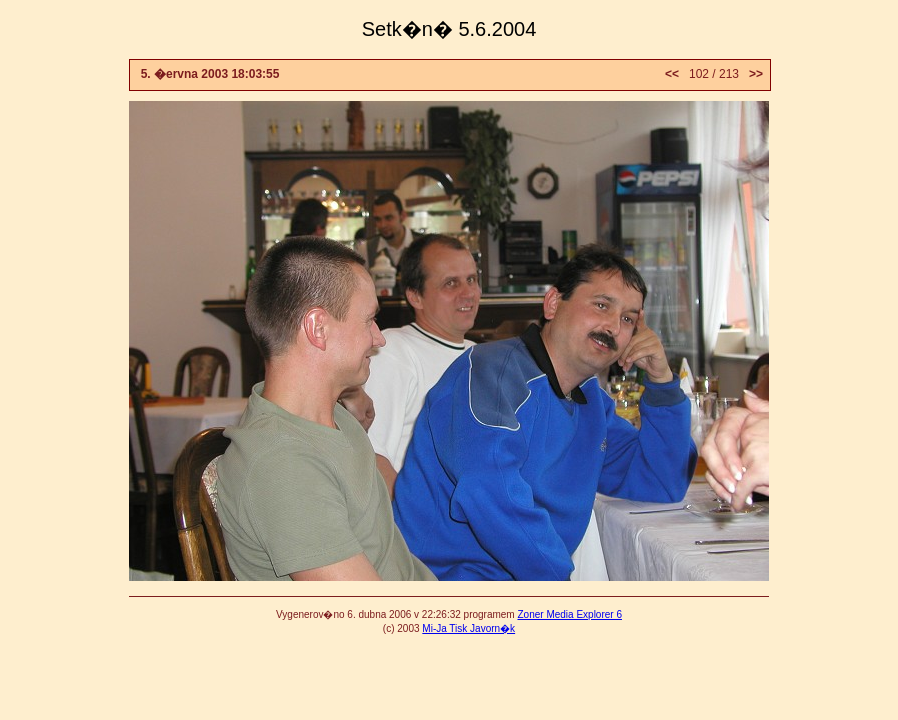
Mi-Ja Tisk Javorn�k (468, 628)
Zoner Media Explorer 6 (569, 614)
